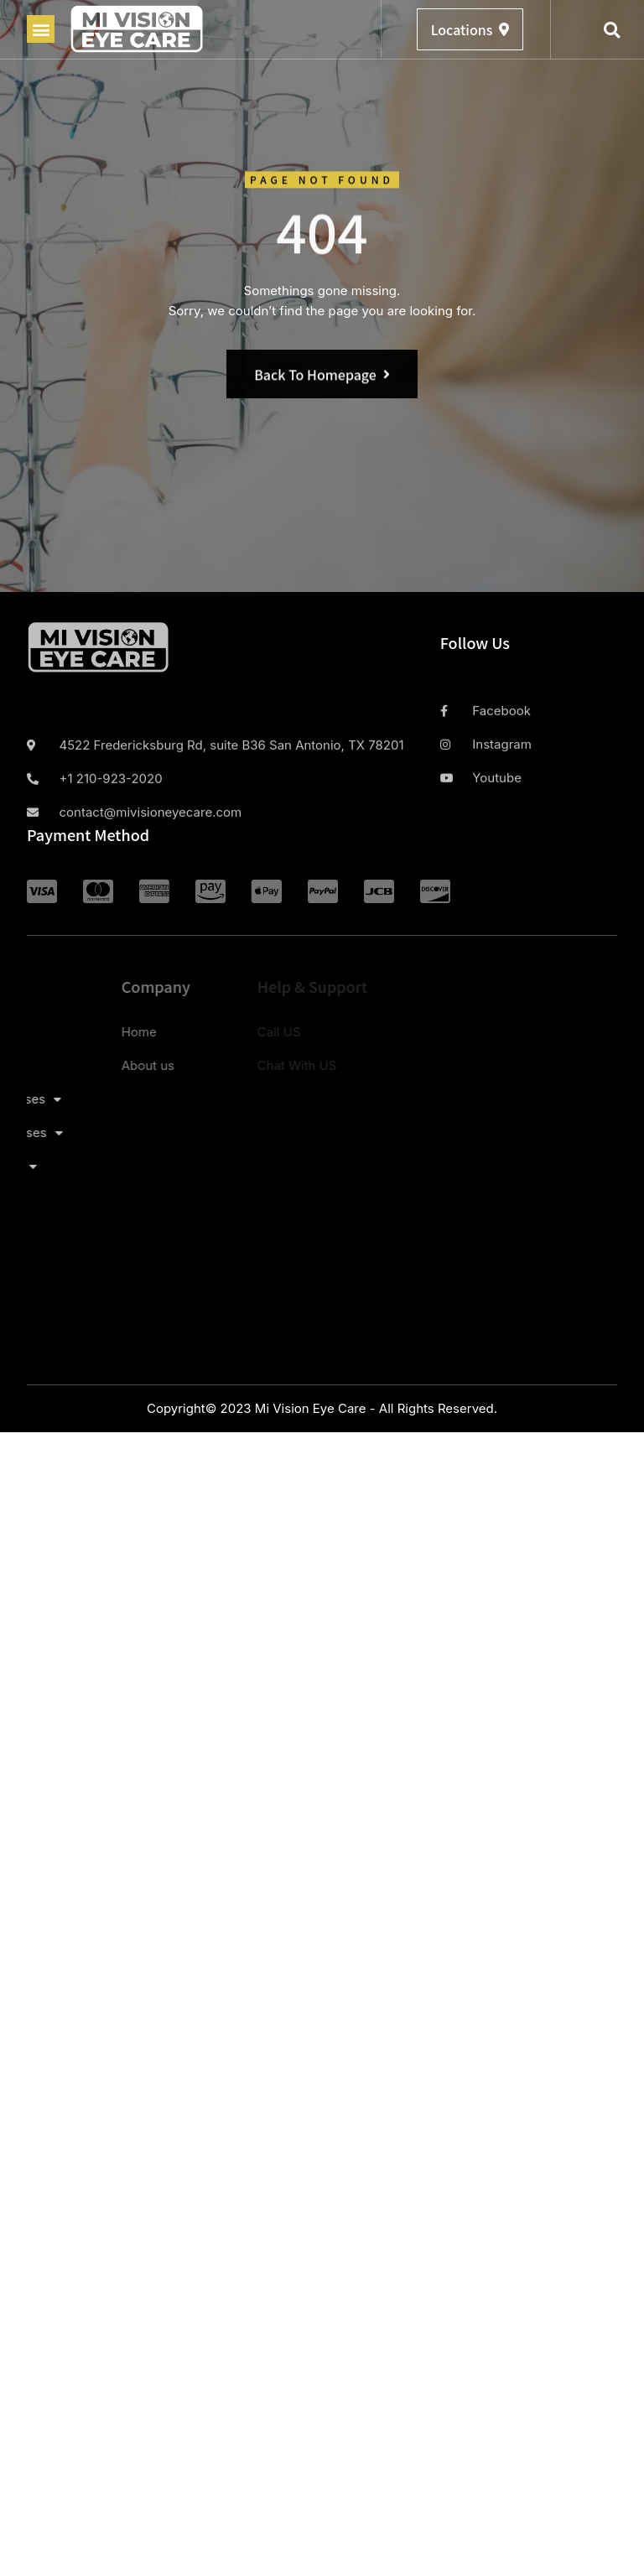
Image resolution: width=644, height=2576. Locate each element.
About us (64, 1065)
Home (55, 1032)
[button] (41, 29)
